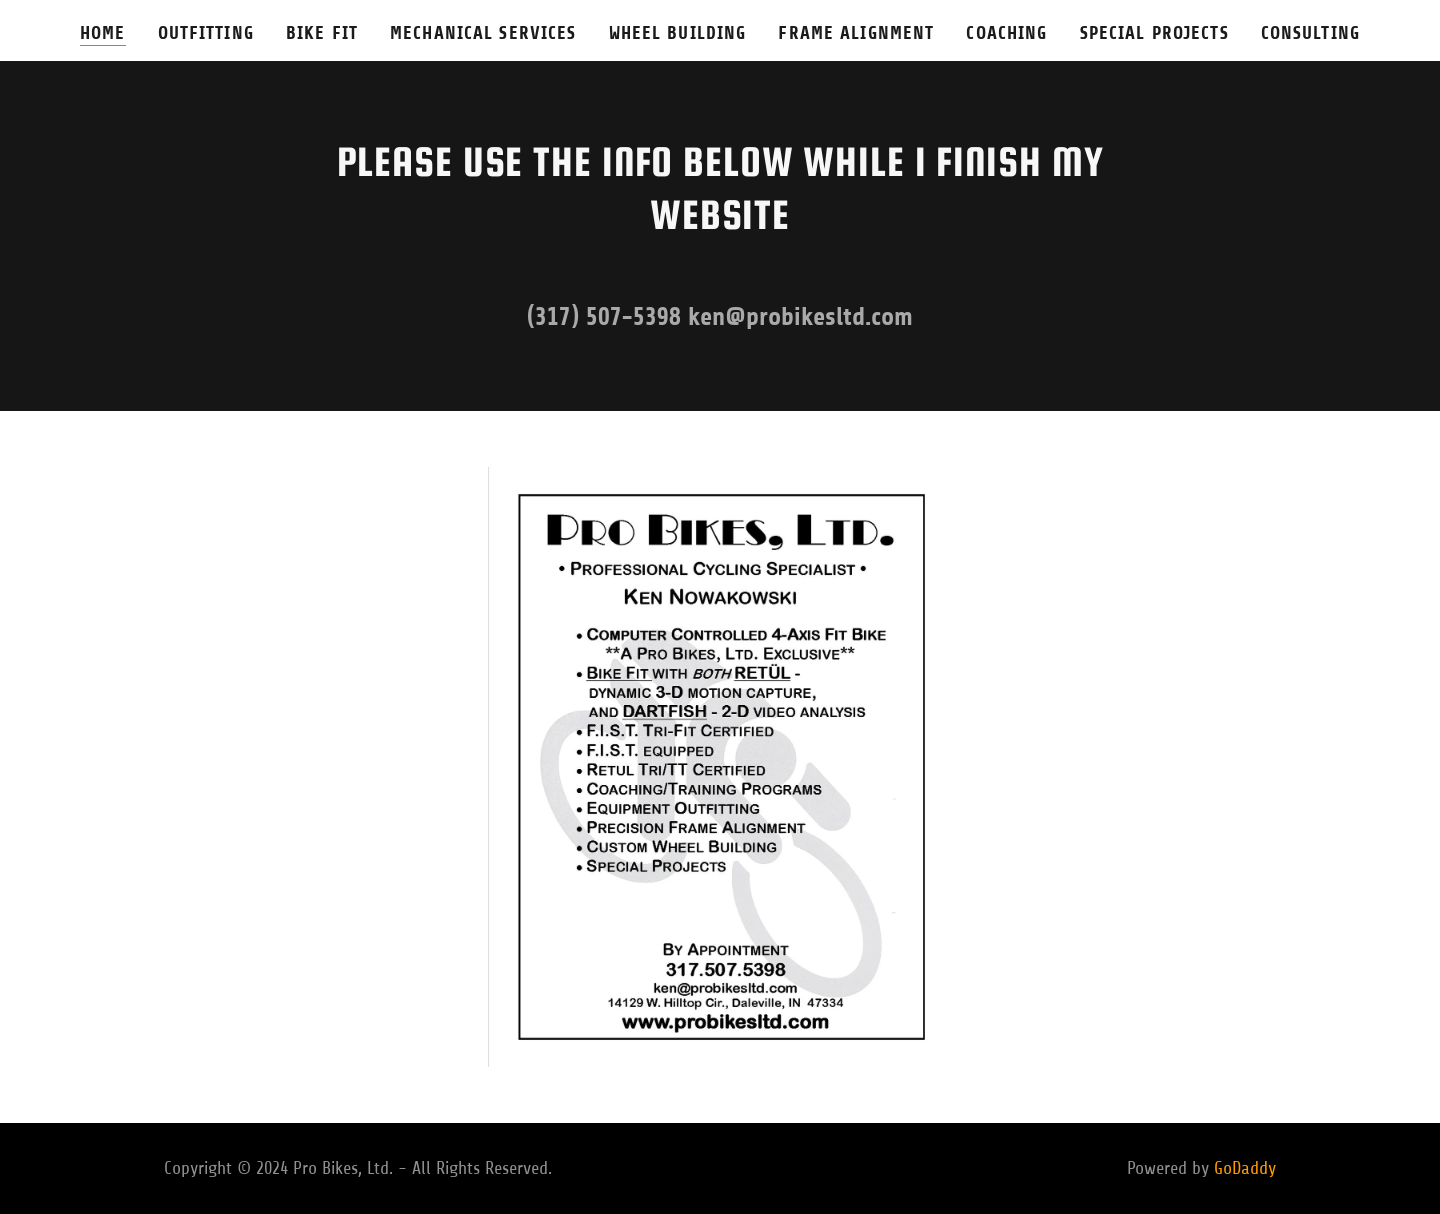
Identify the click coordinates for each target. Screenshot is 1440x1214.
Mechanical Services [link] (483, 33)
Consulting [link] (1310, 33)
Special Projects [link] (1154, 33)
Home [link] (103, 33)
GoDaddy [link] (1245, 1168)
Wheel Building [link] (678, 33)
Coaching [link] (1006, 33)
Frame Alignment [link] (856, 33)
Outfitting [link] (206, 33)
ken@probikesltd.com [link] (800, 316)
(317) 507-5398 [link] (604, 316)
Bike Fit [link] (322, 33)
